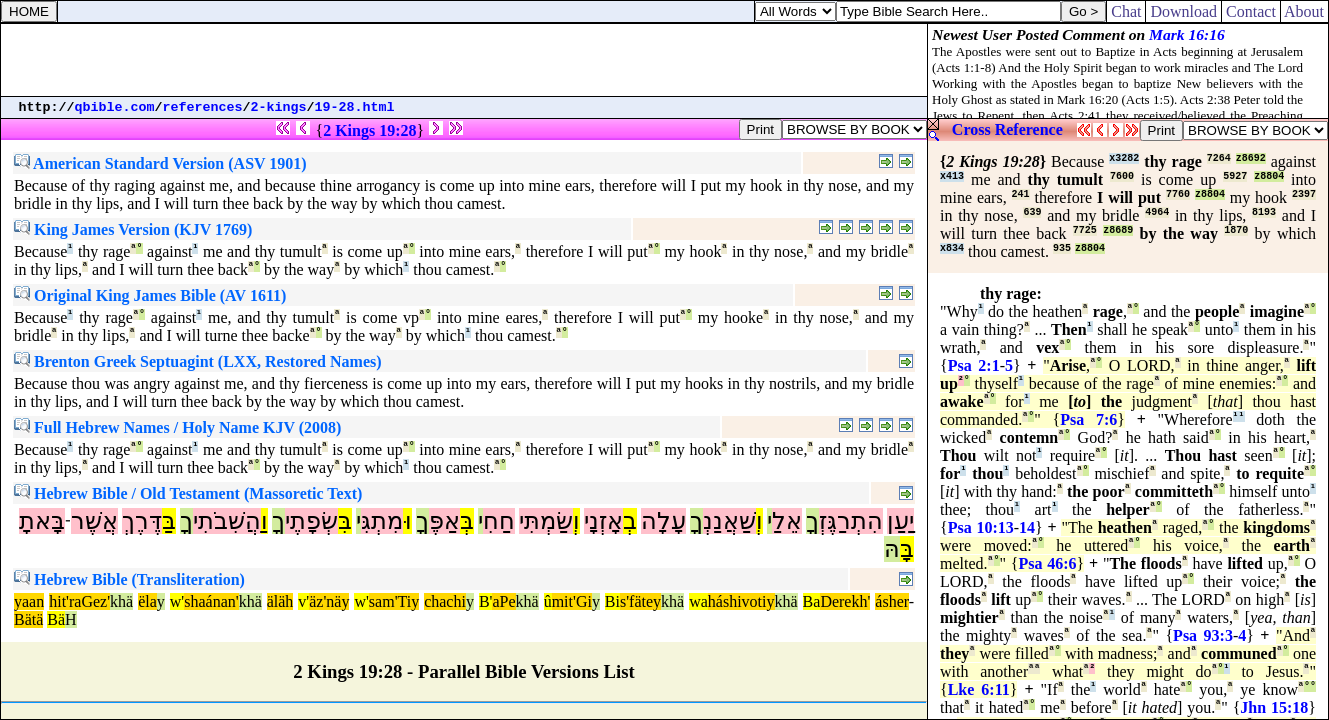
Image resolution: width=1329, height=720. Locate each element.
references (203, 107)
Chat (1126, 11)
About (1304, 11)
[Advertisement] (464, 60)
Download (1183, 11)
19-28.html (355, 107)
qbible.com (115, 107)
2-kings (279, 107)
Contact (1251, 11)
